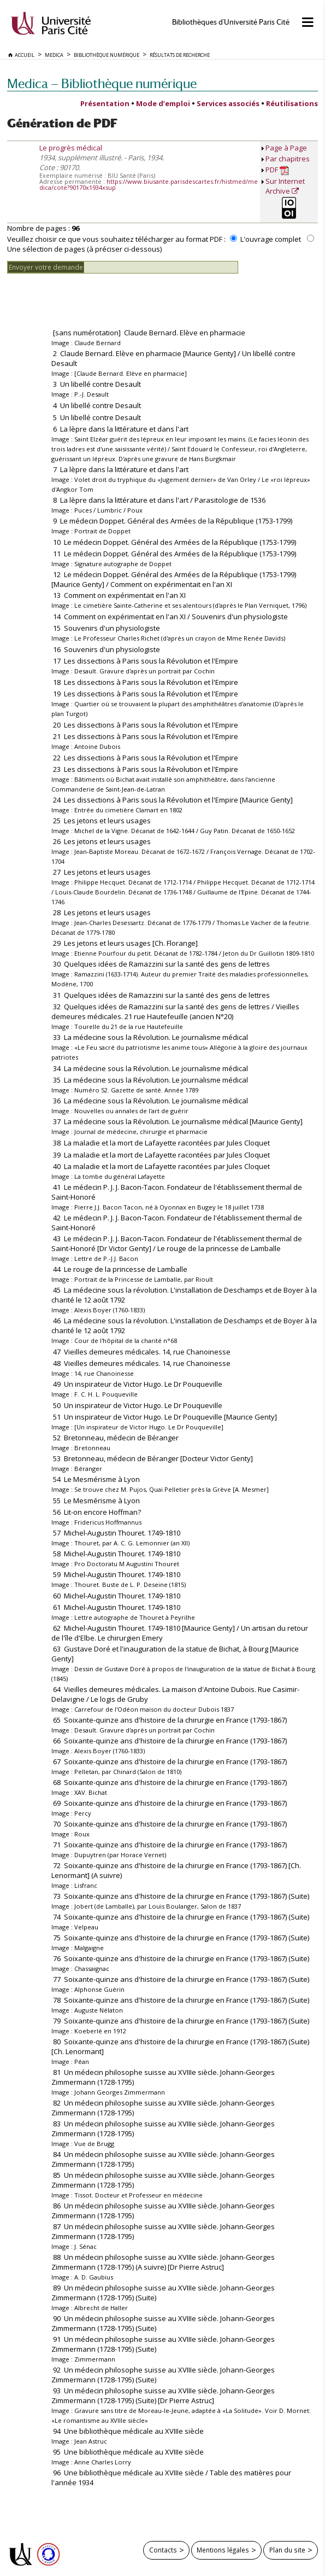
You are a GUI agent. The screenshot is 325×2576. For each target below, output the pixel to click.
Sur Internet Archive (285, 186)
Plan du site (287, 2549)
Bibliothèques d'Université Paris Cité (230, 22)
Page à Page (286, 148)
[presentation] (90, 295)
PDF (277, 170)
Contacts (163, 2549)
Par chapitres (287, 159)
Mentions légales (223, 2549)
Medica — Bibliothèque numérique (102, 83)
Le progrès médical (70, 148)
